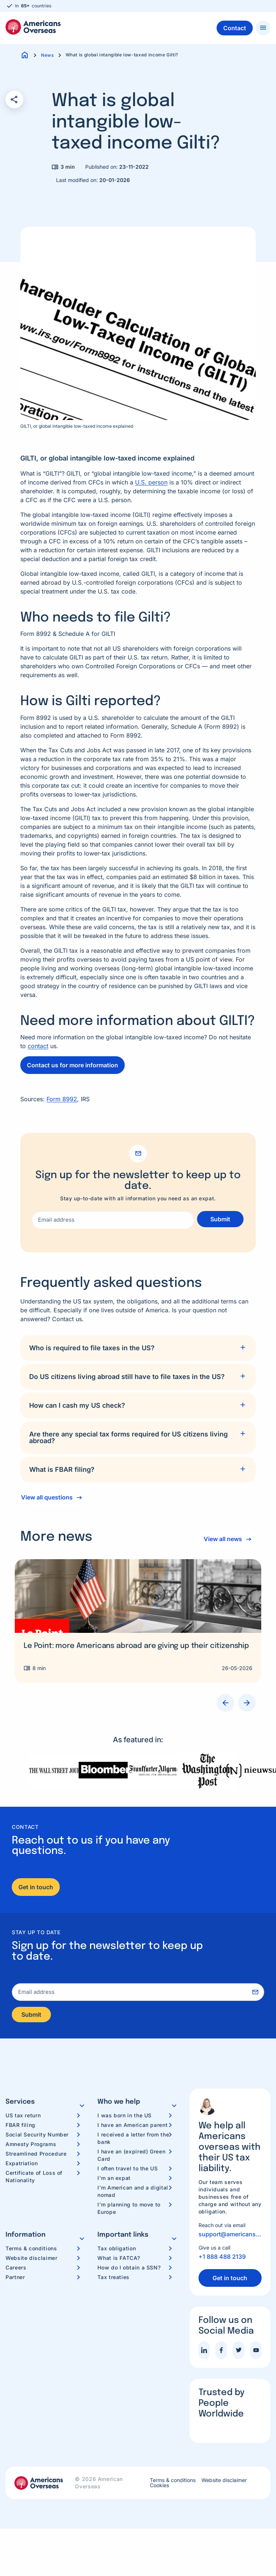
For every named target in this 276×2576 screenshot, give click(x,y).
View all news (221, 1539)
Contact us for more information (72, 1065)
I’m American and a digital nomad (132, 2193)
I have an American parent (132, 2127)
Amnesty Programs (31, 2146)
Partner (15, 2279)
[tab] (138, 1348)
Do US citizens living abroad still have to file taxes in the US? (127, 1376)
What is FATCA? (118, 2260)
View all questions (47, 1497)
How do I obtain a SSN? (129, 2269)
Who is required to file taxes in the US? (92, 1348)
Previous (225, 1703)
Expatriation (22, 2165)
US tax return (23, 2117)
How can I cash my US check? (77, 1405)
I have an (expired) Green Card (131, 2157)
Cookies (159, 2487)
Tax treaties (113, 2279)
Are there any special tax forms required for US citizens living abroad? (128, 1437)
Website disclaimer (32, 2260)
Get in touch (35, 1887)
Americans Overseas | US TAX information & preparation (33, 27)
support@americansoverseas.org (230, 2236)
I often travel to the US (127, 2170)
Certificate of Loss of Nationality (34, 2178)
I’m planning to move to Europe (129, 2210)
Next (247, 1703)
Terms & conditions (31, 2250)
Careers (16, 2269)
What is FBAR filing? (61, 1469)
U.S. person (151, 482)
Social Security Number (37, 2136)
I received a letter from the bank (133, 2140)
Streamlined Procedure (36, 2155)
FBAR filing (20, 2127)
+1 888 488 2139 (222, 2258)
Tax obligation (116, 2250)
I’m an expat (114, 2180)
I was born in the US (124, 2117)
